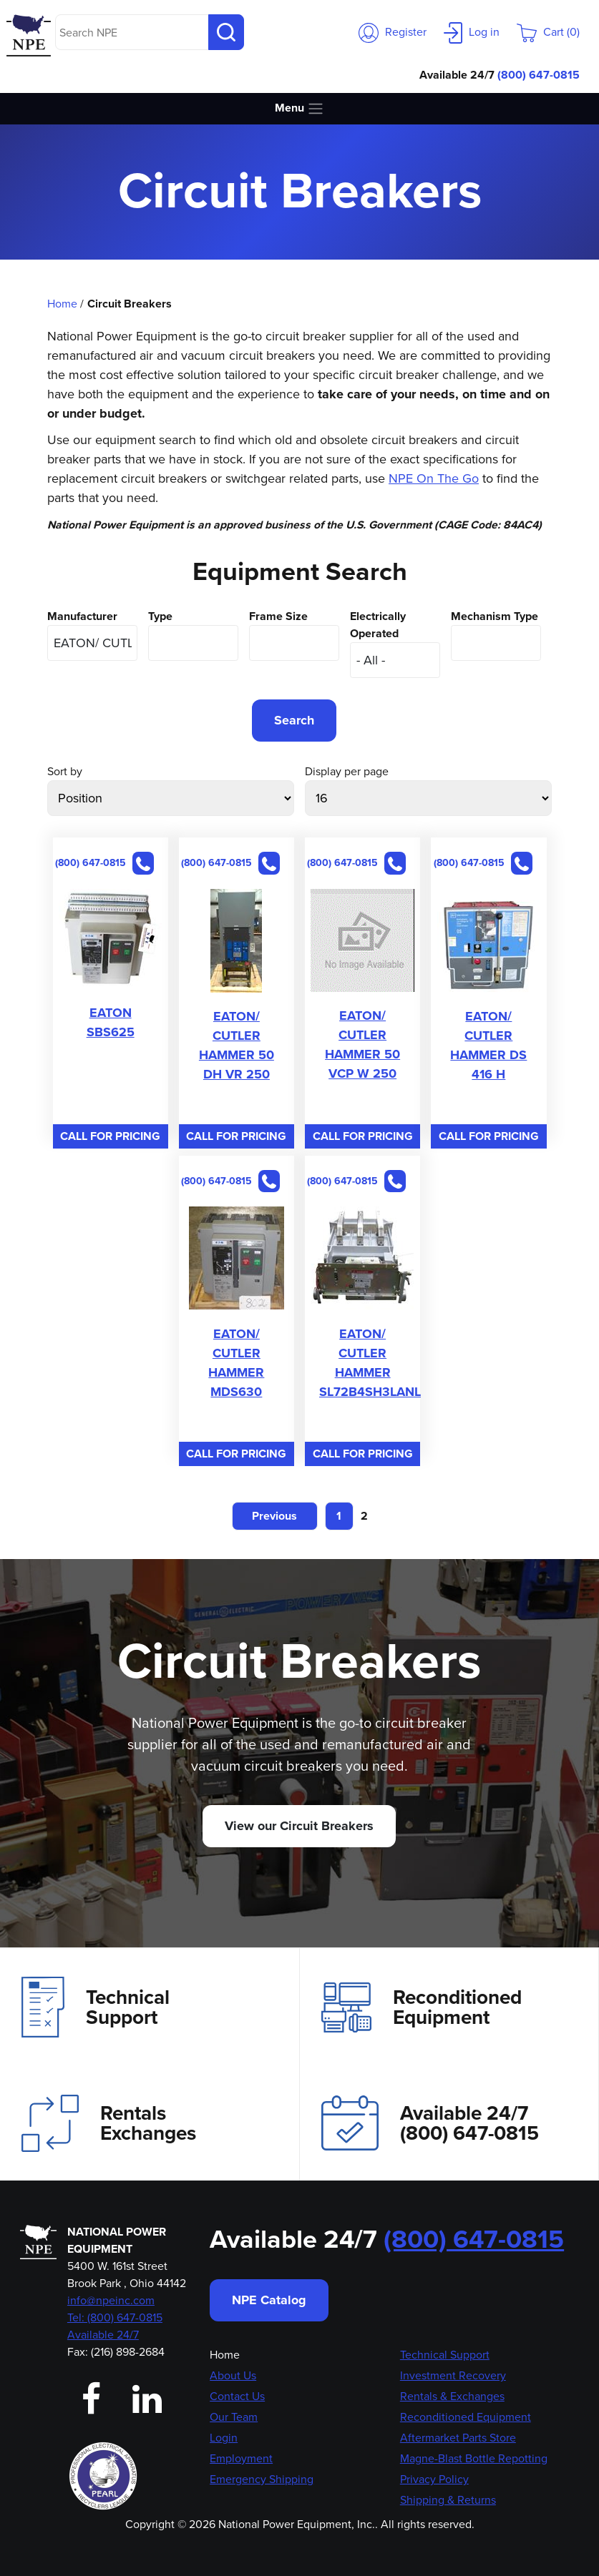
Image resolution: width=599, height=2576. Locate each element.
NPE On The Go (434, 478)
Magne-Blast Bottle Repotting (473, 2458)
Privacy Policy (434, 2479)
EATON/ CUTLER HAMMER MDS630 (236, 1362)
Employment (241, 2458)
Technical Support (95, 2007)
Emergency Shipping (261, 2479)
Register (393, 32)
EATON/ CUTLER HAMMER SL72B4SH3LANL (370, 1362)
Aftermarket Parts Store (458, 2437)
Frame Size (278, 616)
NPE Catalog (269, 2300)
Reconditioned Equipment (421, 2007)
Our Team (234, 2417)
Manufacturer (82, 616)
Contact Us (237, 2396)
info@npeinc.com (111, 2300)
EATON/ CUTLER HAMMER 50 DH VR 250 (236, 1045)
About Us (233, 2375)
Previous (274, 1516)
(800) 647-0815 (538, 75)
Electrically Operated (378, 624)
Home (62, 303)
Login (224, 2437)
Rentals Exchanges (108, 2123)
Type (160, 616)
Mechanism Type (494, 616)
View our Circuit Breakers (299, 1826)
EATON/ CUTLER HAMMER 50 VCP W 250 (362, 1044)
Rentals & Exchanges (452, 2396)
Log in (472, 32)
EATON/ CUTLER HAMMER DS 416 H (488, 1045)
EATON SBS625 (111, 1022)
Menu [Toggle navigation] (299, 108)
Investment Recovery (453, 2375)
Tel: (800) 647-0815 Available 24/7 (114, 2326)
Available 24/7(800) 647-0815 (430, 2122)
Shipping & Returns (448, 2500)
